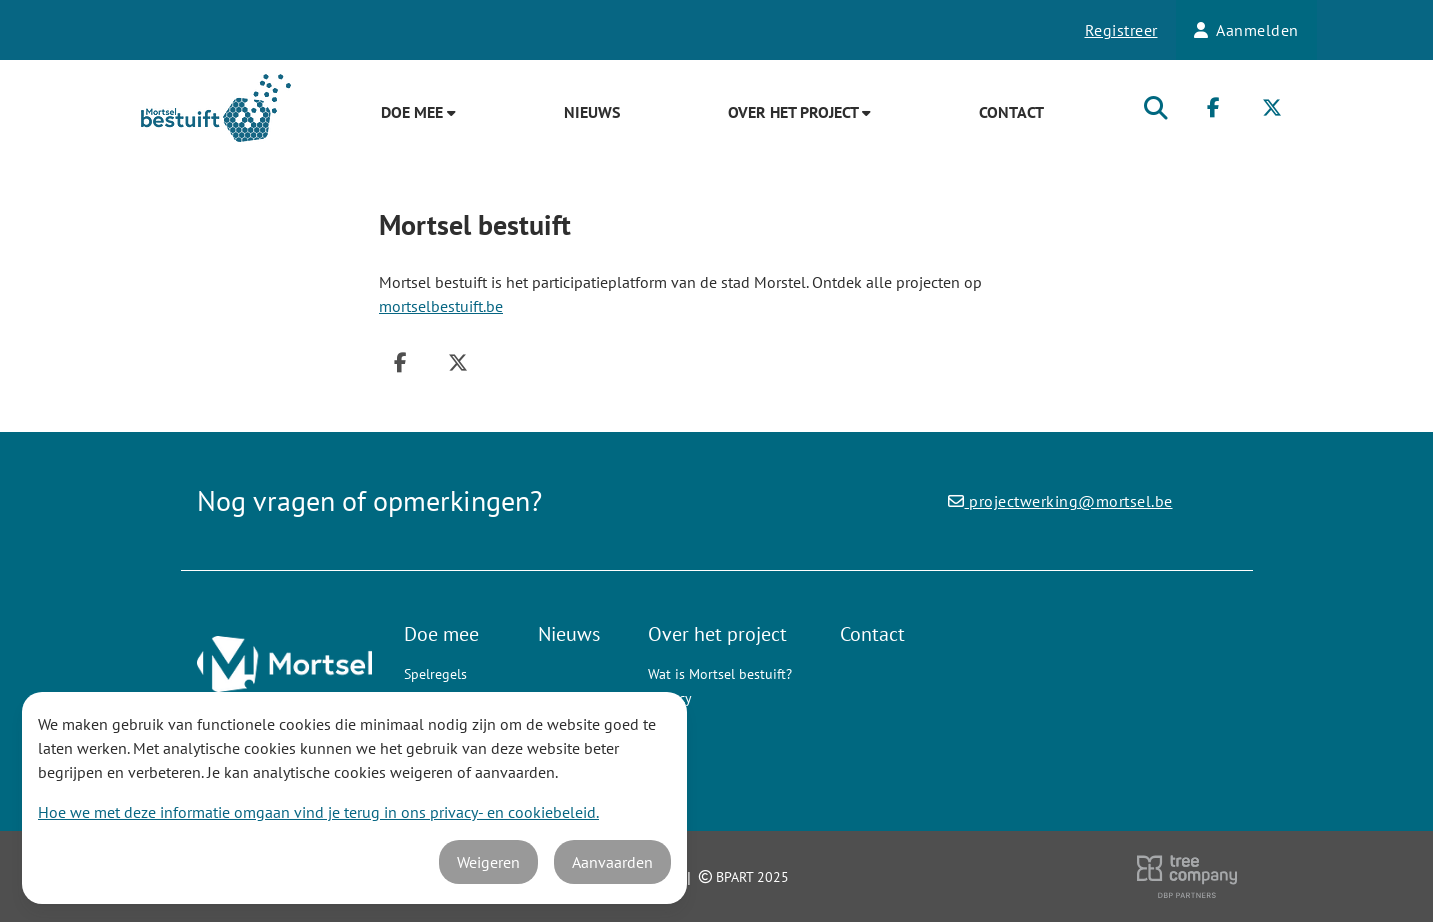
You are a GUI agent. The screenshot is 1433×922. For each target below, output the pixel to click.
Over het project (799, 112)
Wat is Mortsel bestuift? (720, 674)
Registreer (1121, 30)
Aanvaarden (612, 862)
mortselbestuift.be (441, 306)
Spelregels (435, 674)
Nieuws (592, 112)
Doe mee (418, 112)
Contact (1011, 112)
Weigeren (488, 862)
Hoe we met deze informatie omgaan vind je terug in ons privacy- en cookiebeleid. (318, 812)
